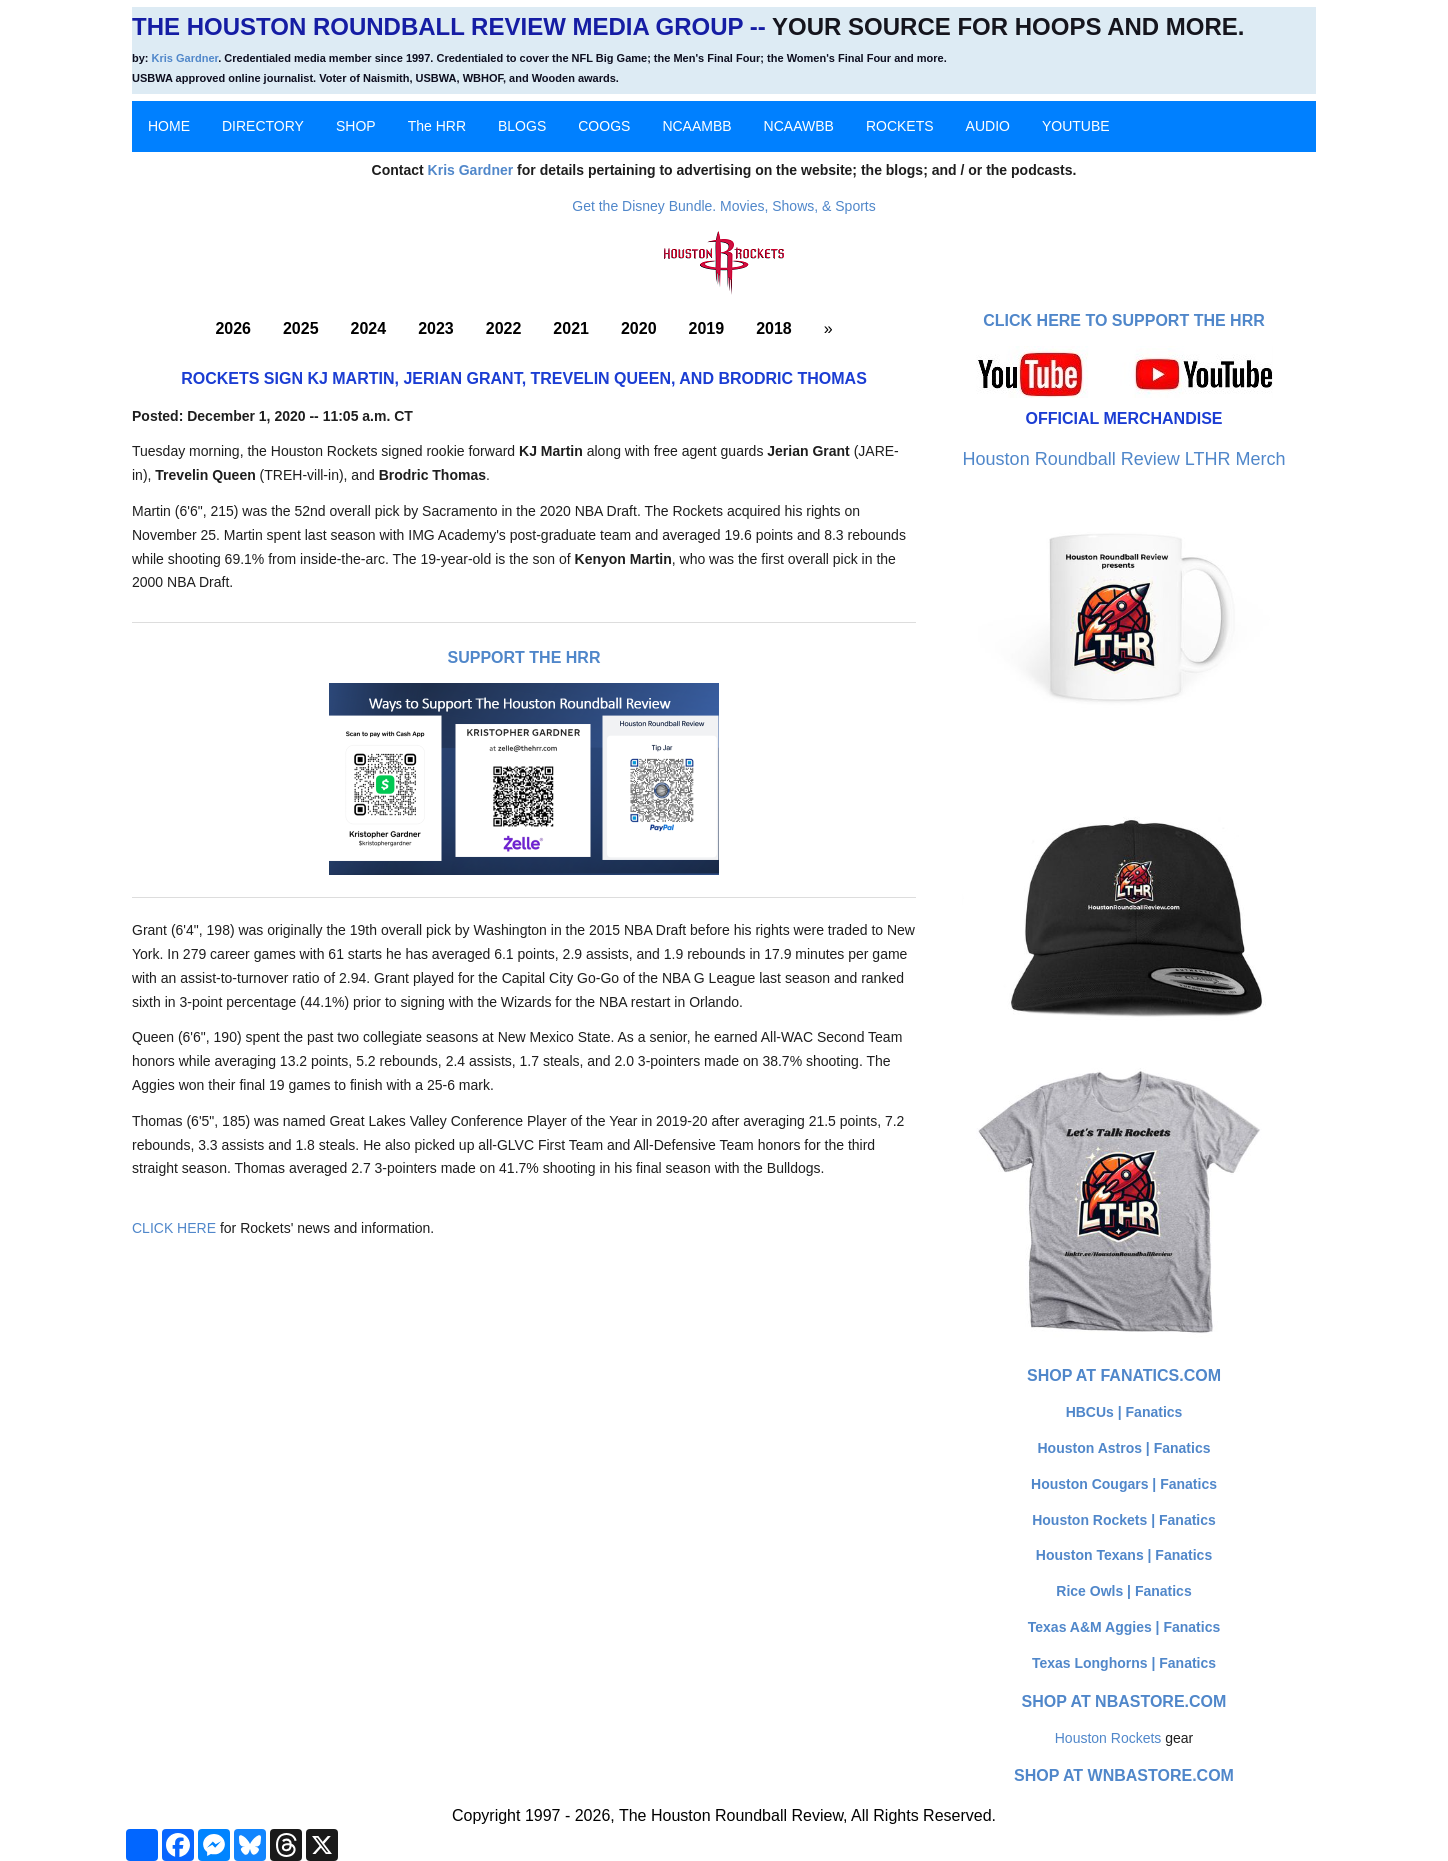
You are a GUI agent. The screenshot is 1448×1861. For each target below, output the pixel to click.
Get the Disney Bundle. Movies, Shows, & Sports (723, 206)
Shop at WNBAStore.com (1124, 1775)
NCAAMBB (696, 126)
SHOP (356, 126)
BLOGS (522, 126)
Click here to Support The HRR (1124, 320)
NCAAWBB (799, 126)
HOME (169, 126)
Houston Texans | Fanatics (1124, 1555)
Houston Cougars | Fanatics (1124, 1484)
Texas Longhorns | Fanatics (1124, 1663)
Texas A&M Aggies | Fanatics (1124, 1627)
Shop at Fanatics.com (1124, 1375)
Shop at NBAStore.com (1124, 1701)
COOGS (604, 126)
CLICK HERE (174, 1228)
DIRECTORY (263, 126)
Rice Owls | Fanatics (1123, 1591)
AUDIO (988, 126)
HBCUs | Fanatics (1124, 1412)
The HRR (437, 126)
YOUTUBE (1076, 126)
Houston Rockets (1108, 1738)
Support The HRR (524, 657)
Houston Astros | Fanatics (1124, 1448)
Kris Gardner (185, 58)
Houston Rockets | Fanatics (1124, 1520)
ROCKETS (900, 126)
